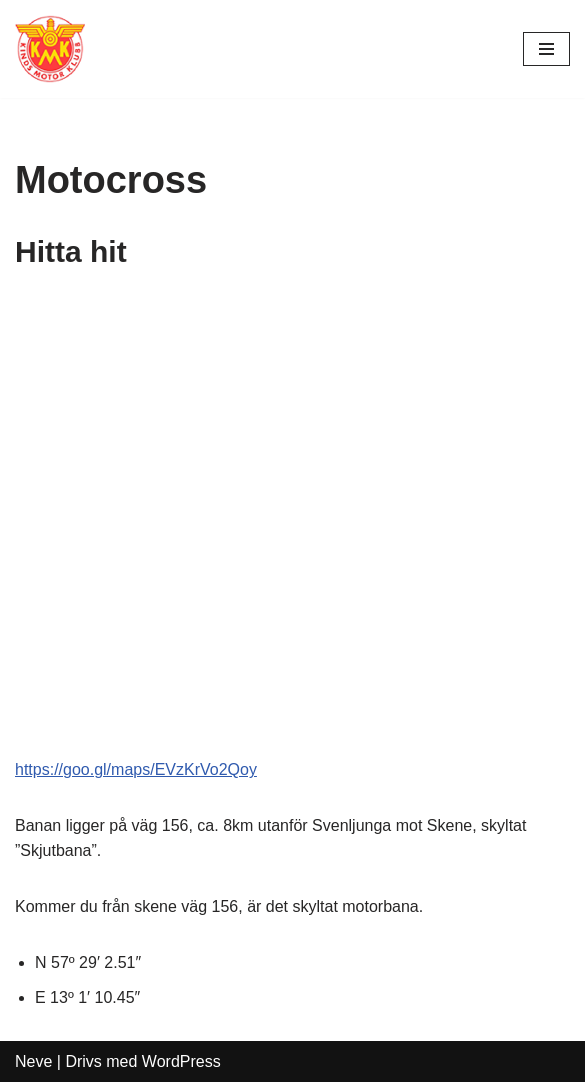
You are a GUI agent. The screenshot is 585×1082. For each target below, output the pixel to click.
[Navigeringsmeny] (546, 49)
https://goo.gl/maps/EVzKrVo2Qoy (136, 769)
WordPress (181, 1061)
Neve (33, 1061)
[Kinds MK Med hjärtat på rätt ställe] (50, 49)
